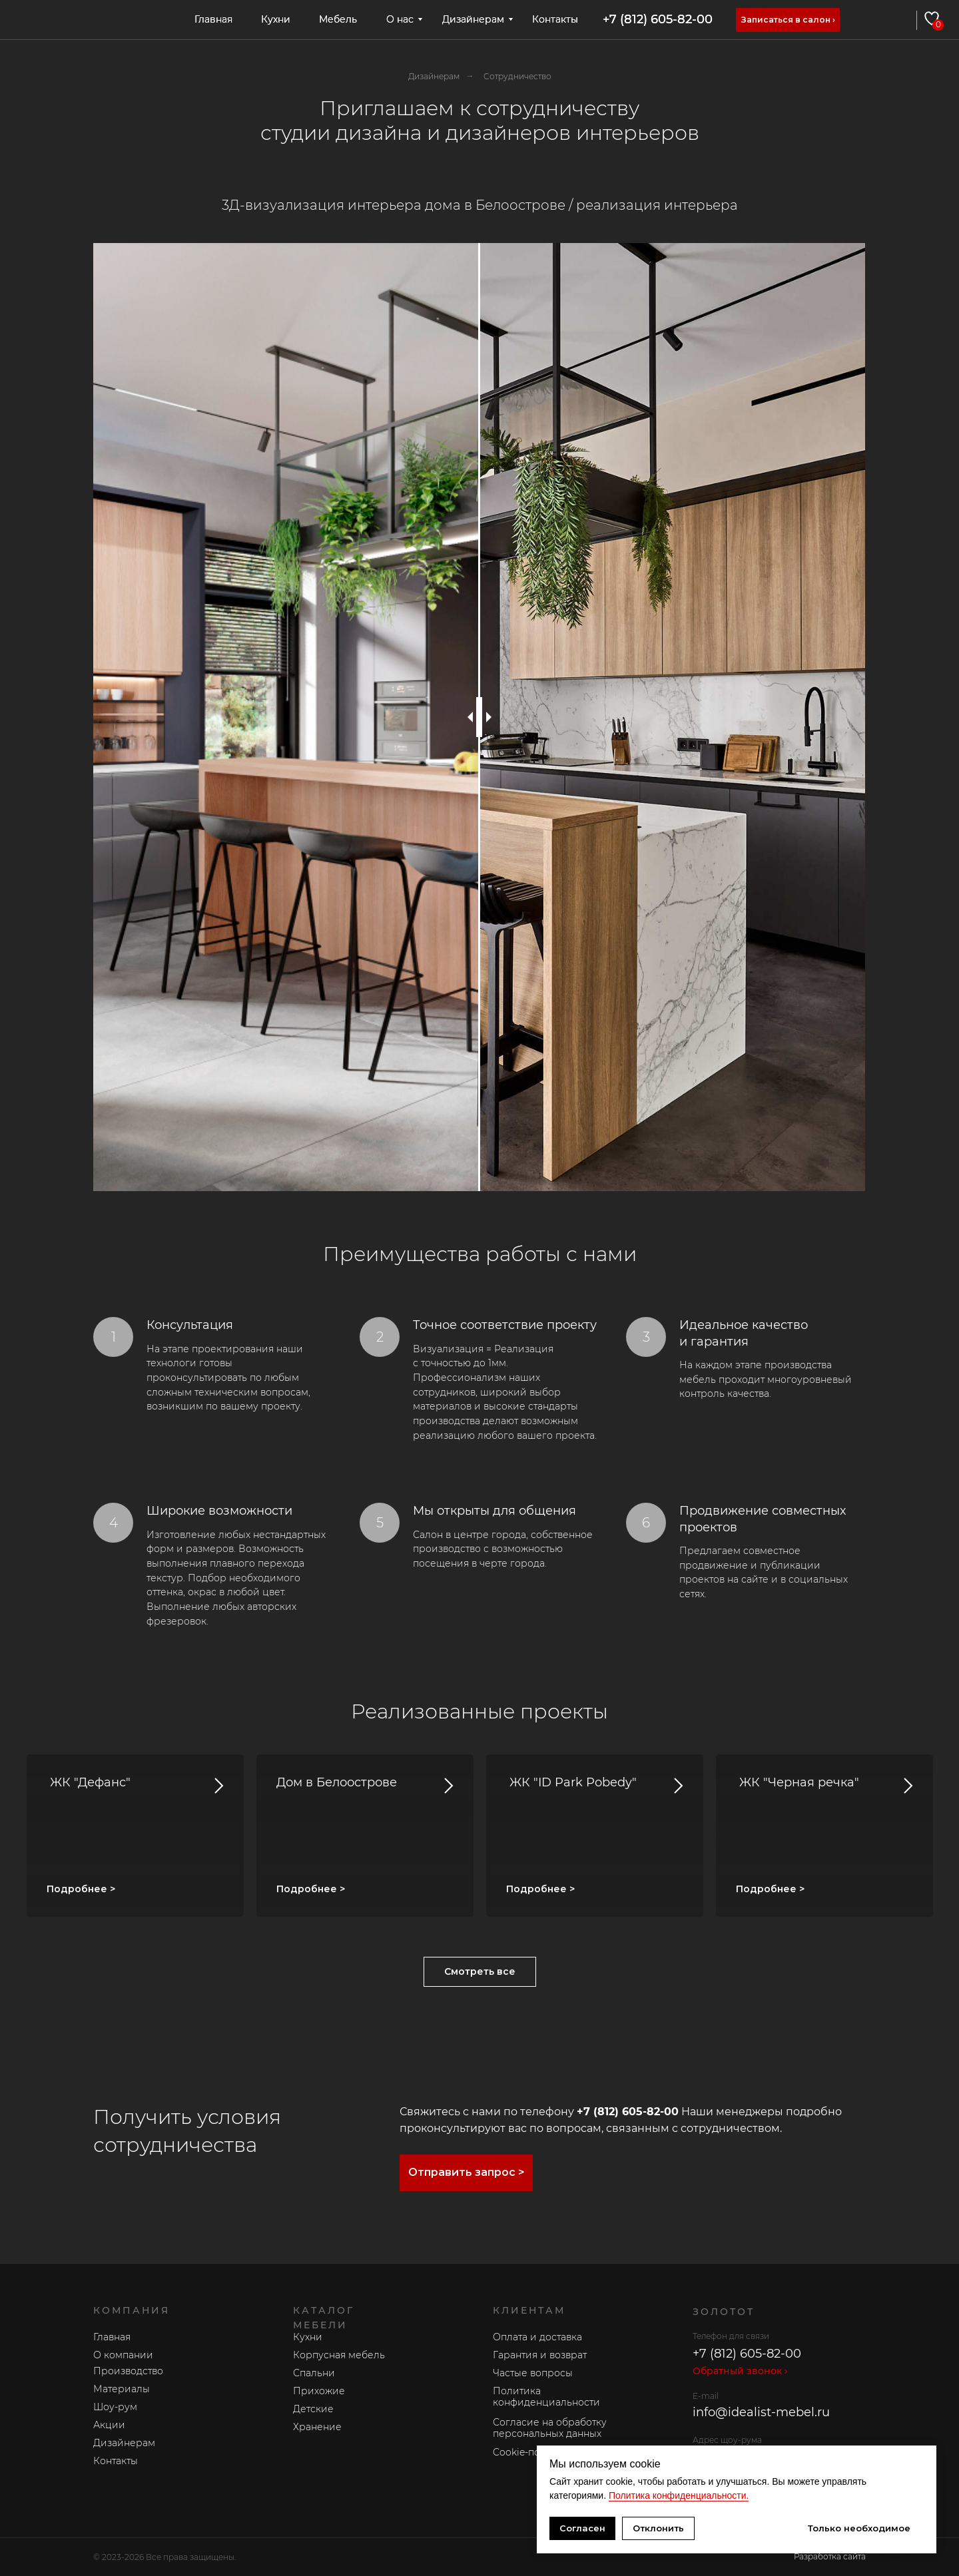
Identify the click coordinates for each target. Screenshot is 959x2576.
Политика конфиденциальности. (679, 2495)
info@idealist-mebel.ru (761, 2412)
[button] (788, 20)
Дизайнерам (434, 76)
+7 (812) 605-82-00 (658, 19)
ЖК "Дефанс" (89, 1782)
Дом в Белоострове (336, 1782)
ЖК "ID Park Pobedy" (571, 1782)
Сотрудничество (517, 76)
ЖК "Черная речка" (797, 1782)
